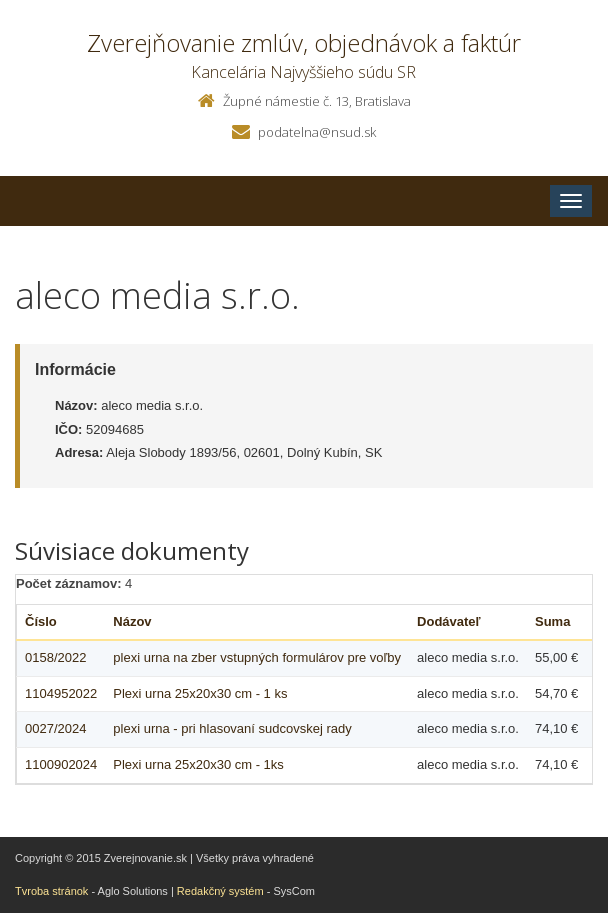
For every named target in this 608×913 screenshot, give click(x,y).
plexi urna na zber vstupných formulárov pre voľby (257, 657)
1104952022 (61, 693)
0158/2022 (55, 657)
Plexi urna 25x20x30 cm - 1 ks (200, 693)
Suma (552, 621)
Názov (132, 621)
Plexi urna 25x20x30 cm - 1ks (198, 764)
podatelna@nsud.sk (317, 132)
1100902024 (61, 764)
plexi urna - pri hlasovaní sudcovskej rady (232, 728)
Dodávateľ (449, 621)
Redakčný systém (220, 891)
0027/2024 (55, 728)
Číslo (41, 621)
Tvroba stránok (51, 891)
